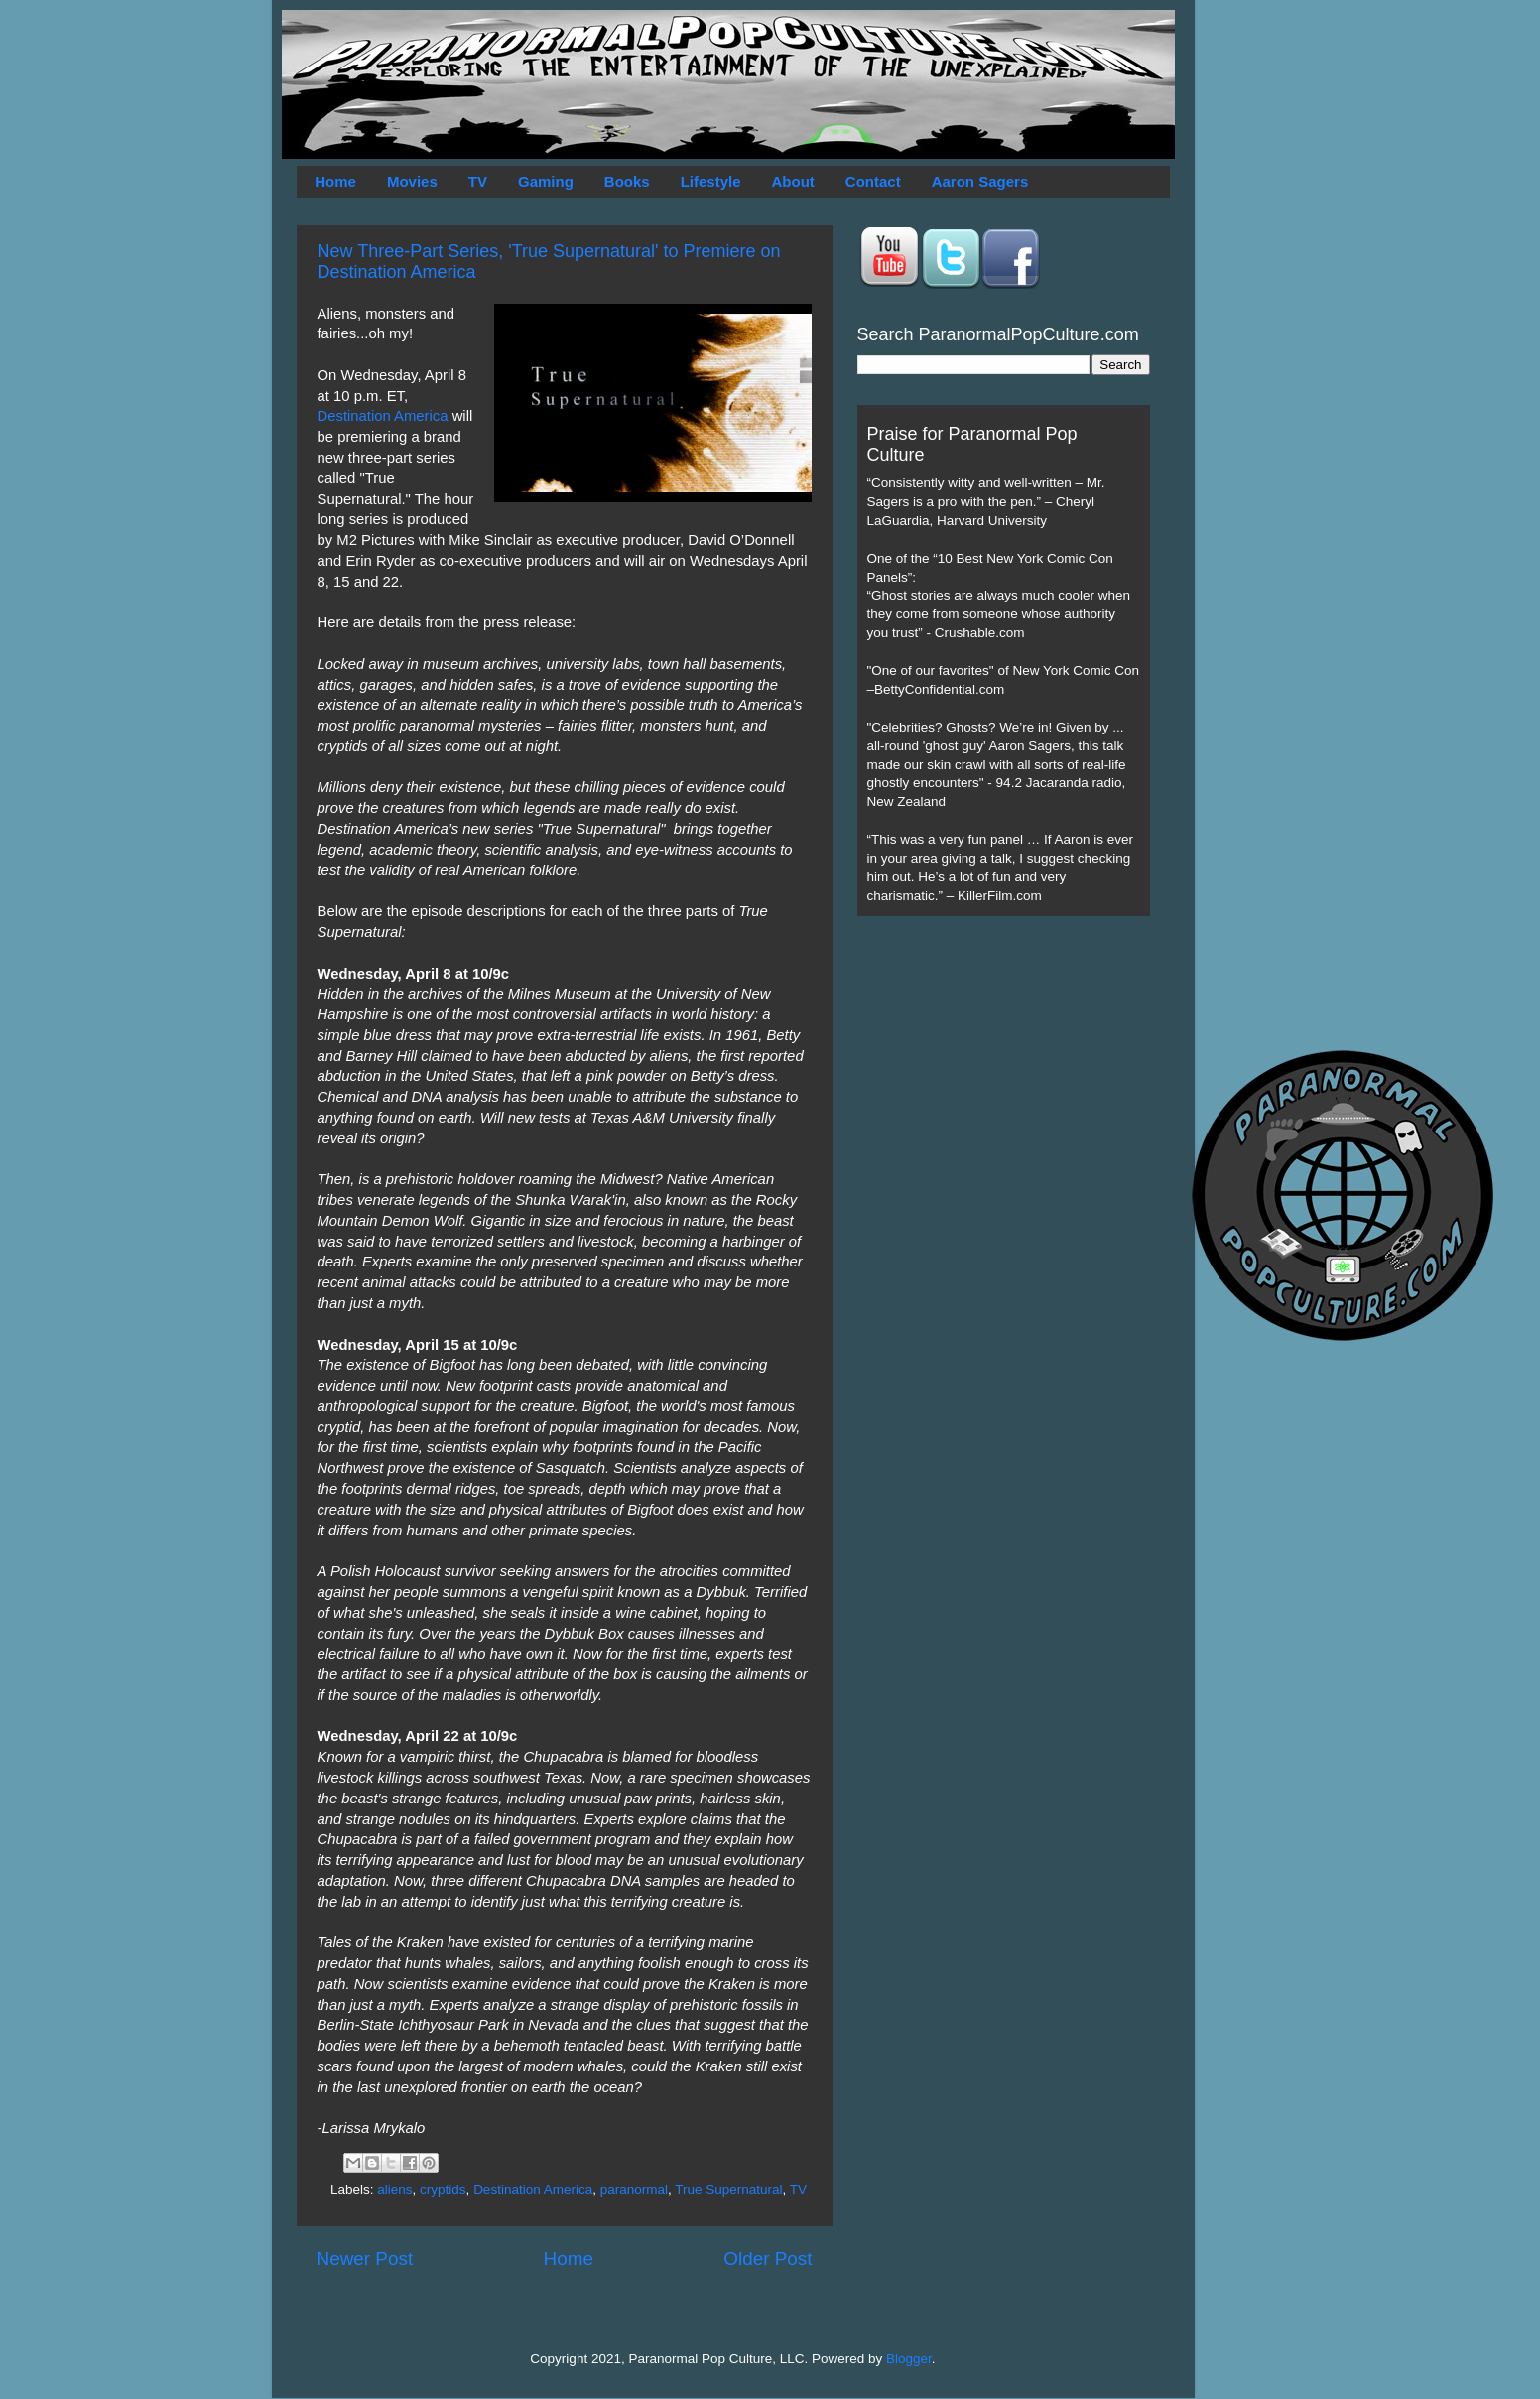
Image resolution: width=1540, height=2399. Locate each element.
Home (335, 181)
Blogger (909, 2358)
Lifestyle (711, 181)
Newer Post (365, 2258)
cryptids (443, 2189)
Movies (412, 181)
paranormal (634, 2189)
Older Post (767, 2258)
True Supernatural (728, 2189)
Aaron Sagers (980, 181)
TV (477, 181)
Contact (873, 181)
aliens (394, 2189)
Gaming (546, 181)
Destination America (383, 416)
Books (627, 181)
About (793, 181)
